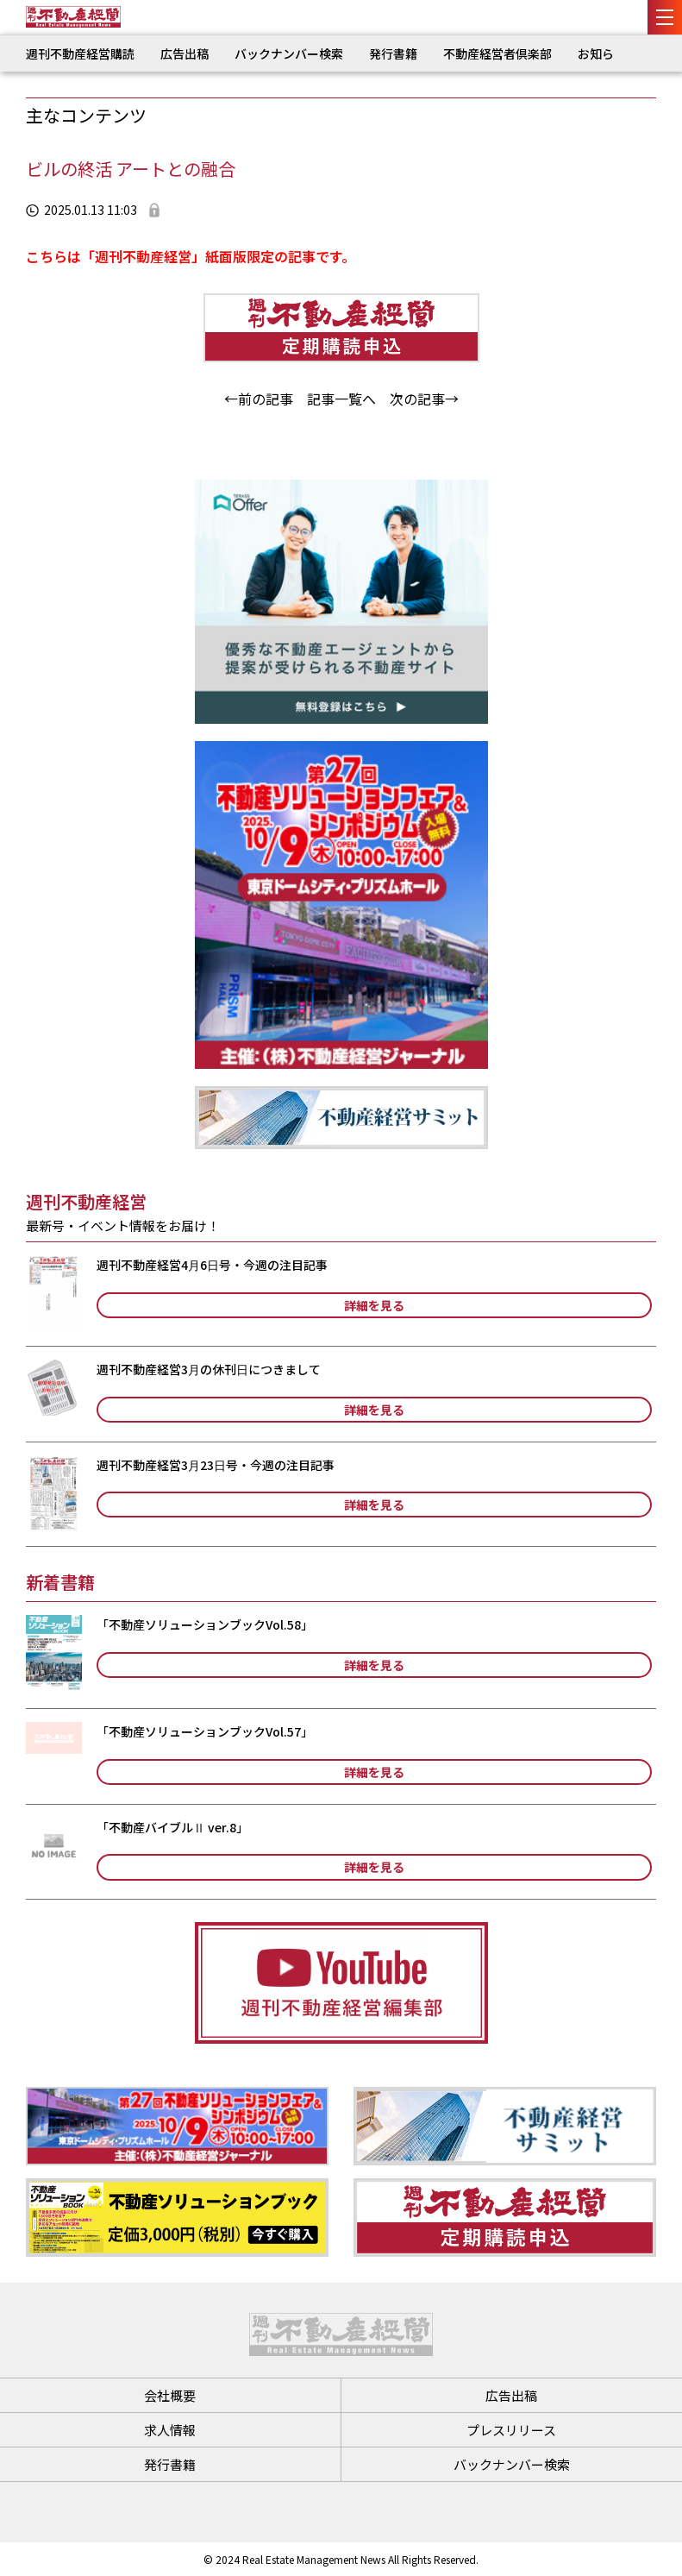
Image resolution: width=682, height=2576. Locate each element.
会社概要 (170, 2395)
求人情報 (170, 2430)
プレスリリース (511, 2430)
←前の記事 (258, 398)
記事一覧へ (341, 398)
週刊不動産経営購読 (80, 53)
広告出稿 (184, 53)
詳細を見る (374, 1305)
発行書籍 (393, 53)
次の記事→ (424, 398)
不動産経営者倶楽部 (497, 53)
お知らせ (602, 53)
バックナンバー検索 (289, 53)
